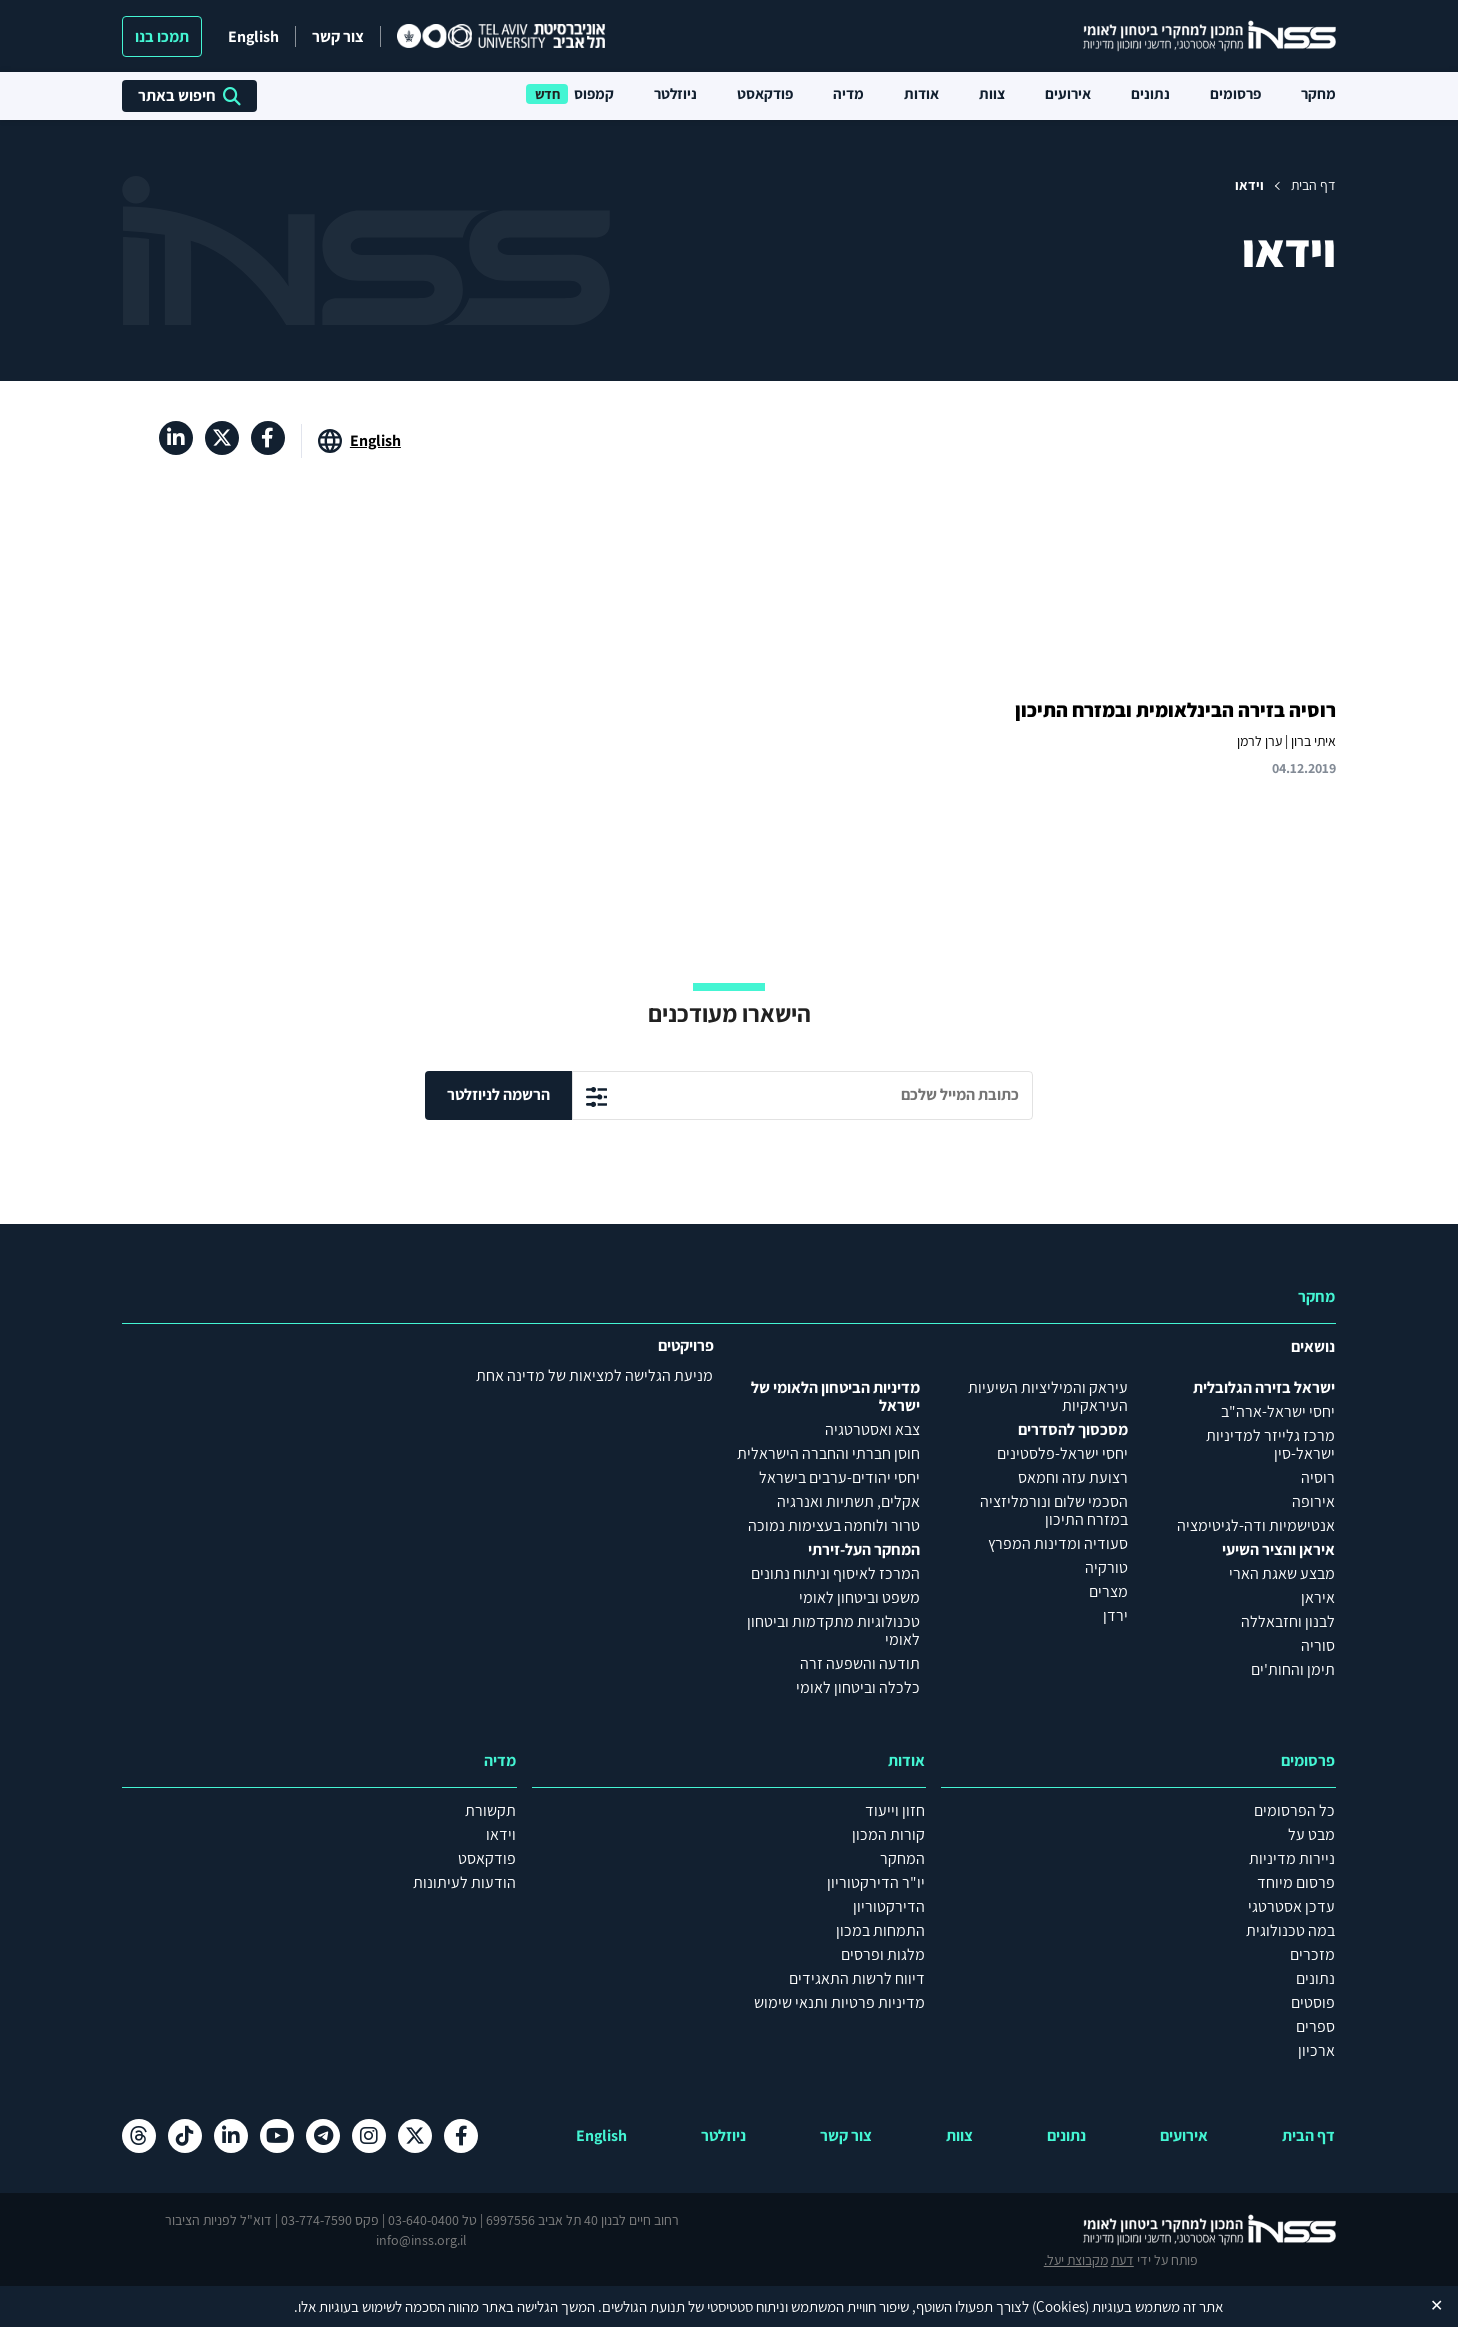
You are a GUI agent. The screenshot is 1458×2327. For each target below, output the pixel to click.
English (253, 36)
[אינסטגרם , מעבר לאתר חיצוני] (369, 2136)
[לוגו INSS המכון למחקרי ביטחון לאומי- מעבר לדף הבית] (1189, 2230)
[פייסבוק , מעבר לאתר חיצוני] (268, 438)
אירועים (1068, 93)
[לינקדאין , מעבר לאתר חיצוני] (176, 438)
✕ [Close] (1436, 2305)
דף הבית (1313, 185)
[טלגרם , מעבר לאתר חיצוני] (323, 2136)
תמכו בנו (162, 36)
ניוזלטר (675, 93)
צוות (992, 93)
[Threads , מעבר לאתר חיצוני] (139, 2136)
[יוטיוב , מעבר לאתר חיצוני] (277, 2136)
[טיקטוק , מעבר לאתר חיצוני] (185, 2136)
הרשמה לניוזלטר (498, 1094)
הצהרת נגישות (729, 2270)
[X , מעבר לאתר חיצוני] (222, 438)
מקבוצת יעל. (154, 2230)
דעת (200, 2230)
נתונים (1150, 93)
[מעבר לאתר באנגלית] (359, 441)
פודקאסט (765, 93)
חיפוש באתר (189, 95)
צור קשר (338, 36)
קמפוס (594, 93)
